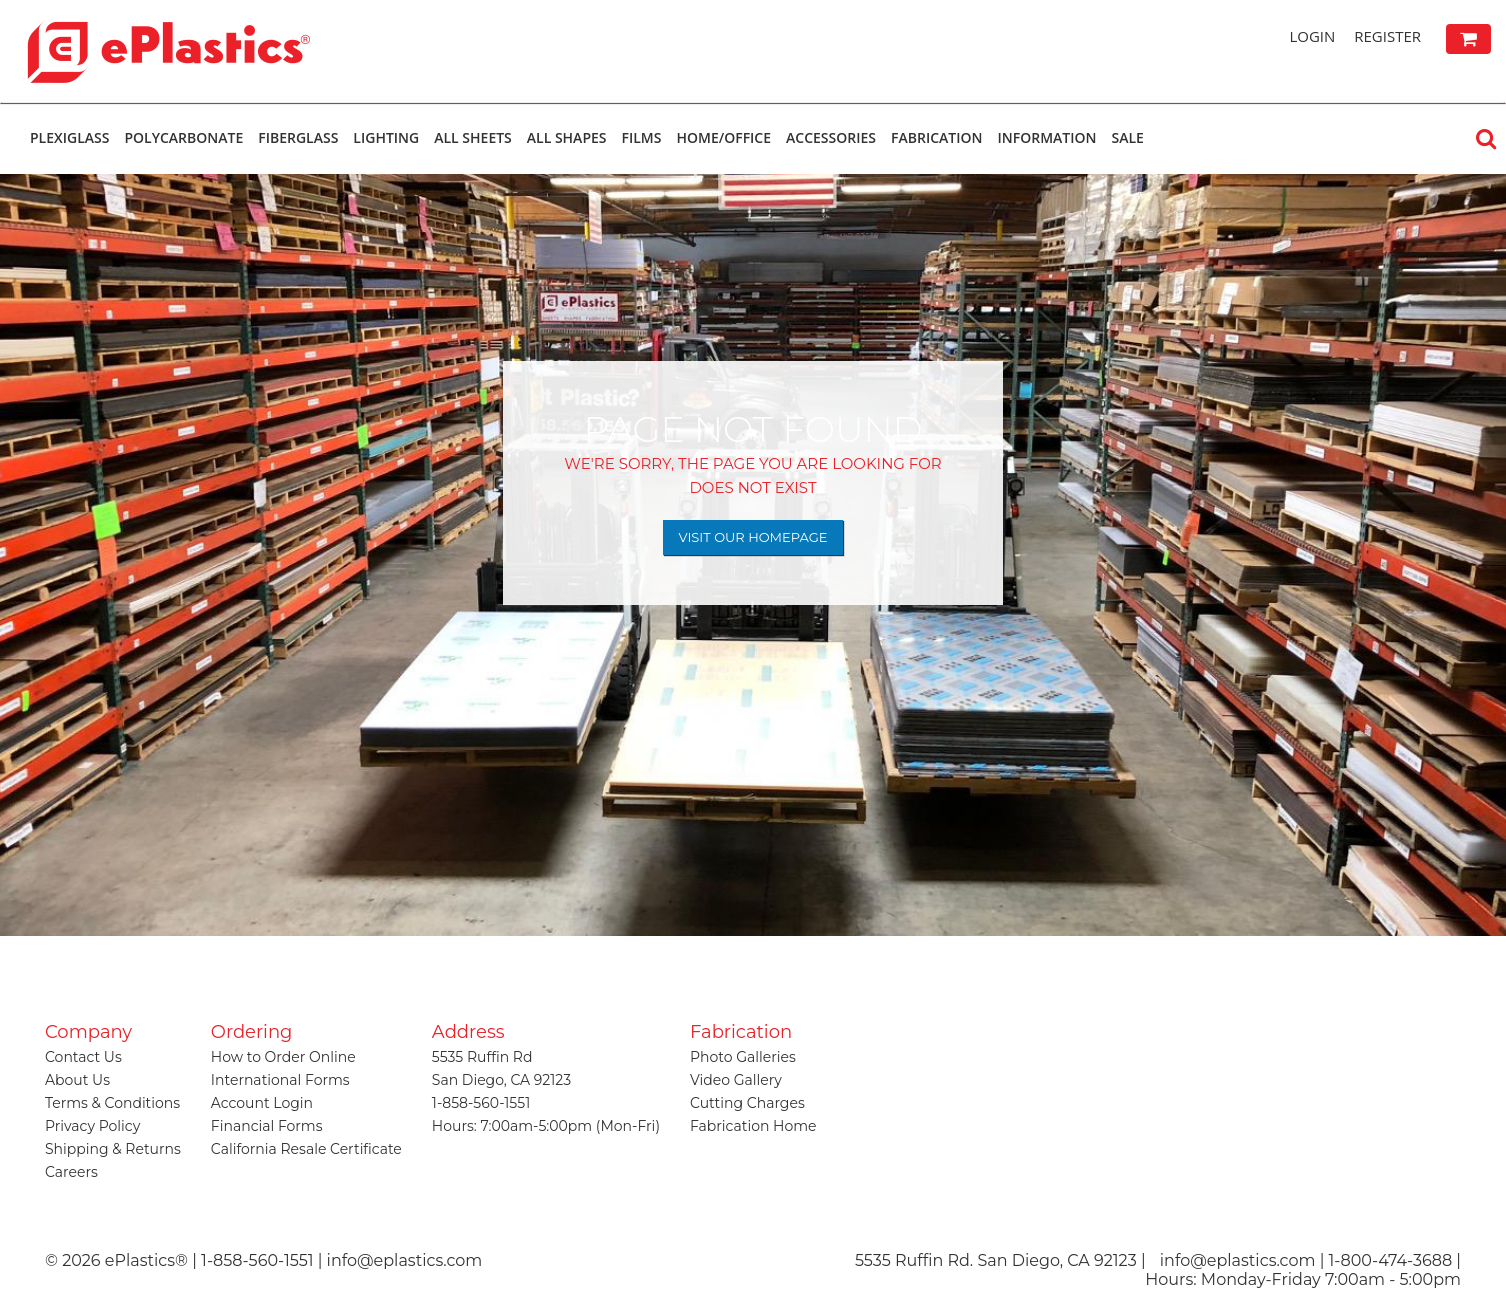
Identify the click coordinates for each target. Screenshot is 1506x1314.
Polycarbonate (183, 137)
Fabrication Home (753, 1126)
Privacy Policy (92, 1126)
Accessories (831, 137)
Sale (1127, 137)
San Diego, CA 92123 (501, 1080)
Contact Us (83, 1057)
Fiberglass (298, 137)
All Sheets (473, 137)
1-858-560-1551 (481, 1103)
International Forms (280, 1080)
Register (1387, 36)
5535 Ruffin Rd (482, 1057)
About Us (77, 1080)
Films (642, 137)
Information (1046, 137)
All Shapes (567, 137)
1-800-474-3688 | (1395, 1260)
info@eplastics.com (1238, 1260)
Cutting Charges (747, 1103)
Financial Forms (267, 1126)
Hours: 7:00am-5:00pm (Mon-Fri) (546, 1126)
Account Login (262, 1103)
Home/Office (723, 137)
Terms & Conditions (112, 1103)
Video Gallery (736, 1080)
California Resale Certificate (306, 1149)
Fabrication (936, 137)
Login (1312, 36)
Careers (71, 1172)
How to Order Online (283, 1057)
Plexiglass (69, 137)
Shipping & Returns (113, 1149)
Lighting (386, 137)
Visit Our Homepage (753, 537)
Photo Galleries (743, 1057)
